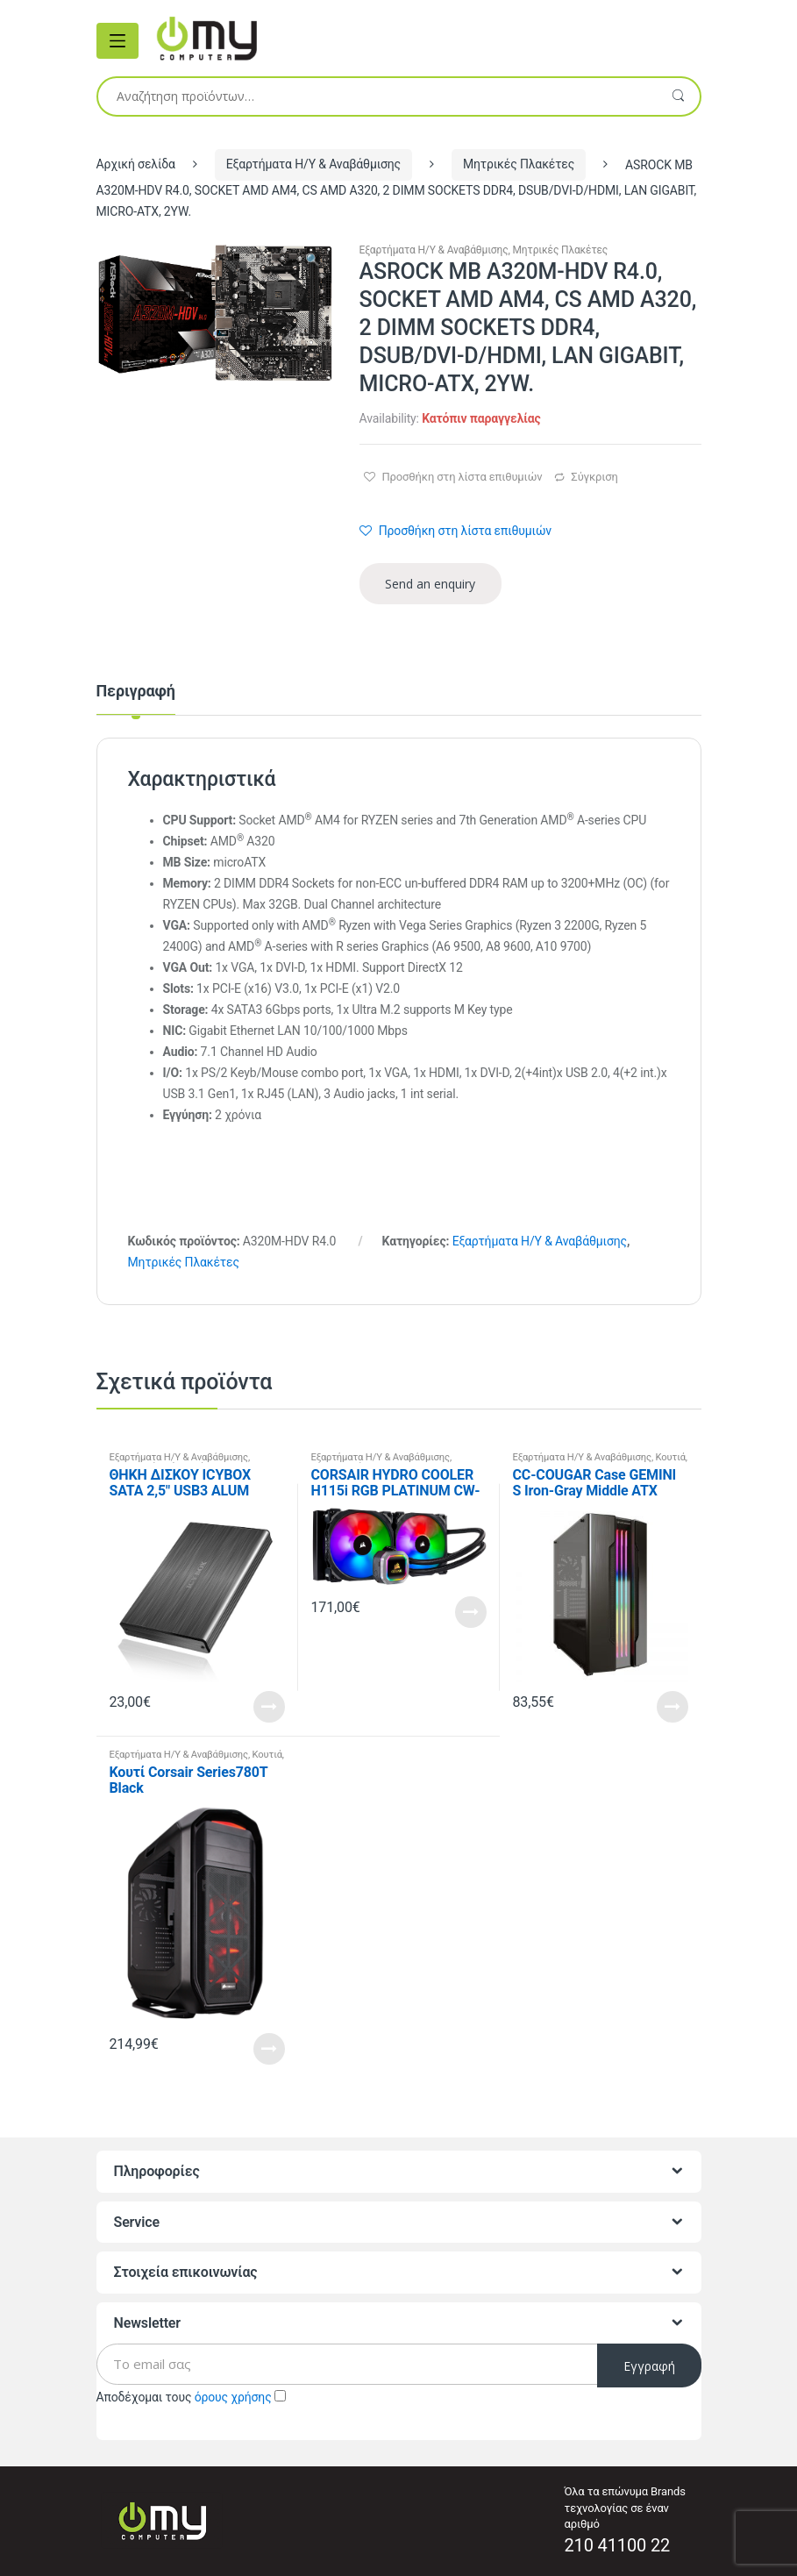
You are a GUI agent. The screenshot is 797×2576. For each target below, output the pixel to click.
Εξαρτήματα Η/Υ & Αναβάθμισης (313, 164)
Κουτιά (671, 1457)
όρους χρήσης (233, 2397)
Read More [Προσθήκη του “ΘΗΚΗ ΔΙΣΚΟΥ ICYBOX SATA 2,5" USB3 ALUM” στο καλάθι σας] (269, 1707)
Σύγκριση (594, 476)
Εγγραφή (649, 2366)
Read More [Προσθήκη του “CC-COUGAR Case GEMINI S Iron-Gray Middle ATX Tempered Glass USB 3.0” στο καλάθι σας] (672, 1707)
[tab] (135, 699)
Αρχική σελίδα (135, 164)
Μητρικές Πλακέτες (518, 164)
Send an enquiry (430, 583)
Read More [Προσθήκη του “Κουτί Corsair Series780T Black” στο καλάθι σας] (269, 2049)
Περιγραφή (135, 691)
